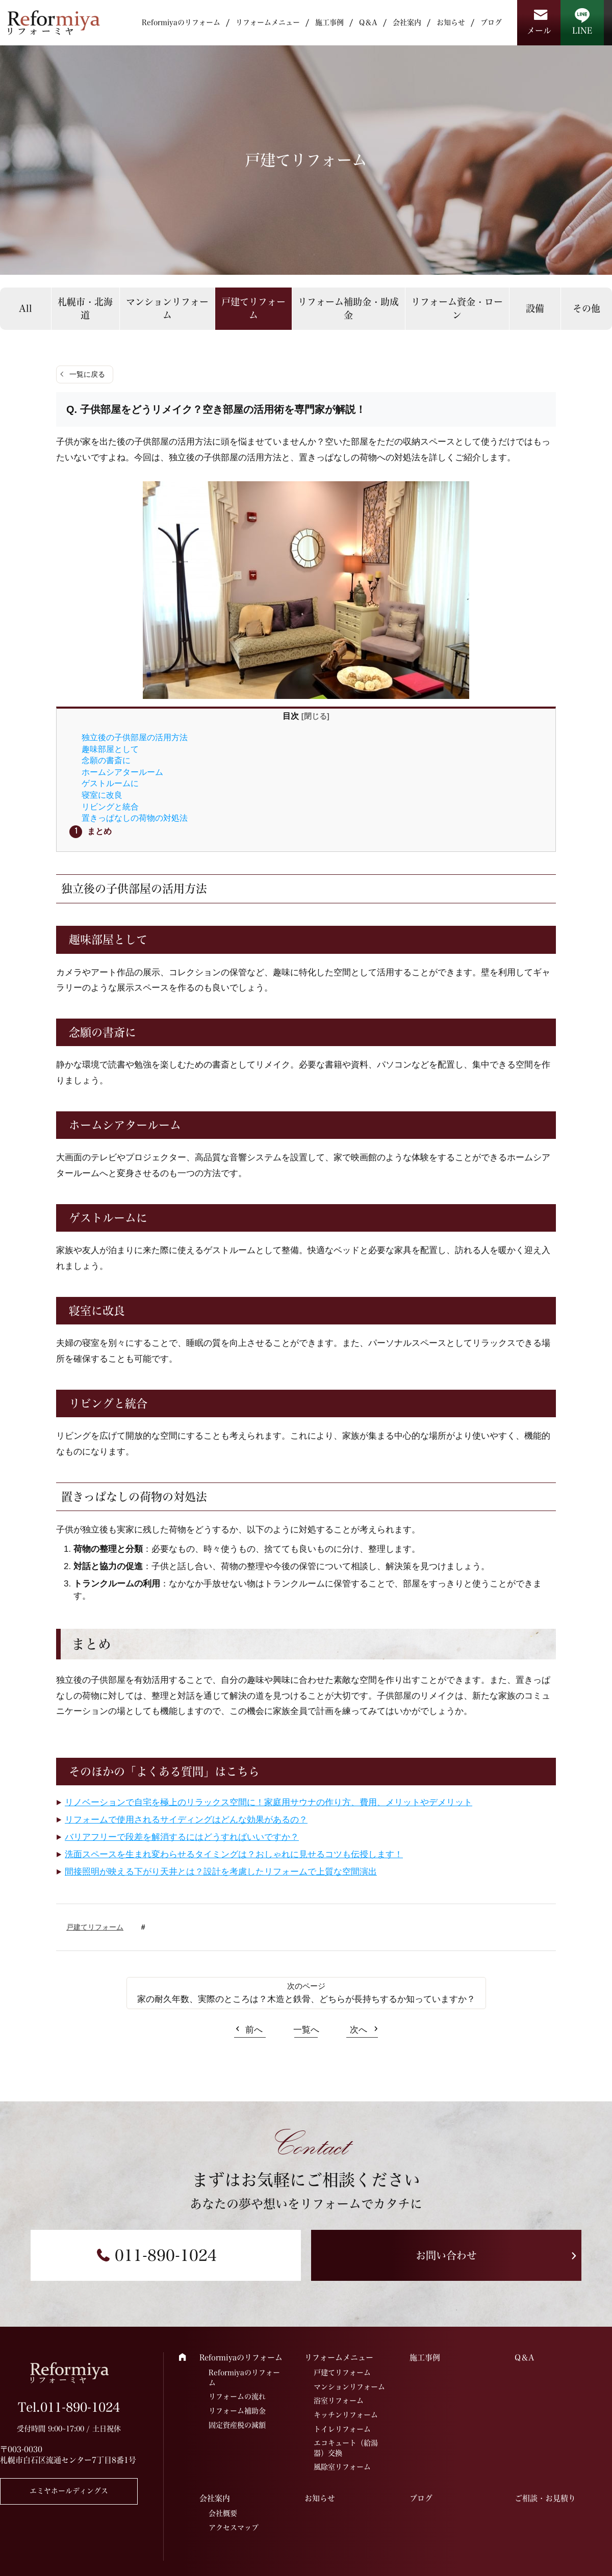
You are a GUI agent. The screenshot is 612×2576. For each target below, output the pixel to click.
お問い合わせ (446, 2255)
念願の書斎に (106, 760)
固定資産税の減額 (237, 2425)
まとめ (99, 831)
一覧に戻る (87, 374)
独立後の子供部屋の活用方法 (135, 737)
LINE (582, 31)
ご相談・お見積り (545, 2498)
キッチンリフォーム (346, 2414)
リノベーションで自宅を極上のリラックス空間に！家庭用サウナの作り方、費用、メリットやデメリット (268, 1802)
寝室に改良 (102, 794)
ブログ (491, 22)
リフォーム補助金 (237, 2410)
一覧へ (306, 2030)
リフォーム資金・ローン (457, 308)
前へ (254, 2030)
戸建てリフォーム (253, 308)
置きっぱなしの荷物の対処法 (135, 817)
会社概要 (223, 2513)
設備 (535, 308)
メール (539, 31)
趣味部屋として (110, 748)
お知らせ (451, 22)
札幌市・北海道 (85, 308)
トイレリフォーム (342, 2429)
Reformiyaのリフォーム (181, 22)
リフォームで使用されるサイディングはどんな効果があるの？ (186, 1820)
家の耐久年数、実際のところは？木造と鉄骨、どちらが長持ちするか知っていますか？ (306, 1999)
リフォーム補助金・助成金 (348, 308)
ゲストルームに (110, 783)
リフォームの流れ (237, 2396)
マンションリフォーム (167, 308)
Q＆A (368, 22)
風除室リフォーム (342, 2466)
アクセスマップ (234, 2527)
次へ (358, 2030)
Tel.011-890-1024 (69, 2407)
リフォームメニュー (268, 22)
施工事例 (329, 22)
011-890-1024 (166, 2255)
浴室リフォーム (339, 2400)
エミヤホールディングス (69, 2490)
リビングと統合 (110, 806)
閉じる (315, 716)
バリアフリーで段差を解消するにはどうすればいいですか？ (182, 1837)
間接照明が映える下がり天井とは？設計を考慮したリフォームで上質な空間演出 (221, 1872)
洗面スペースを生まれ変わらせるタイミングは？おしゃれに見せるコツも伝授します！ (234, 1854)
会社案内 (407, 22)
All (25, 308)
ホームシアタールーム (122, 771)
